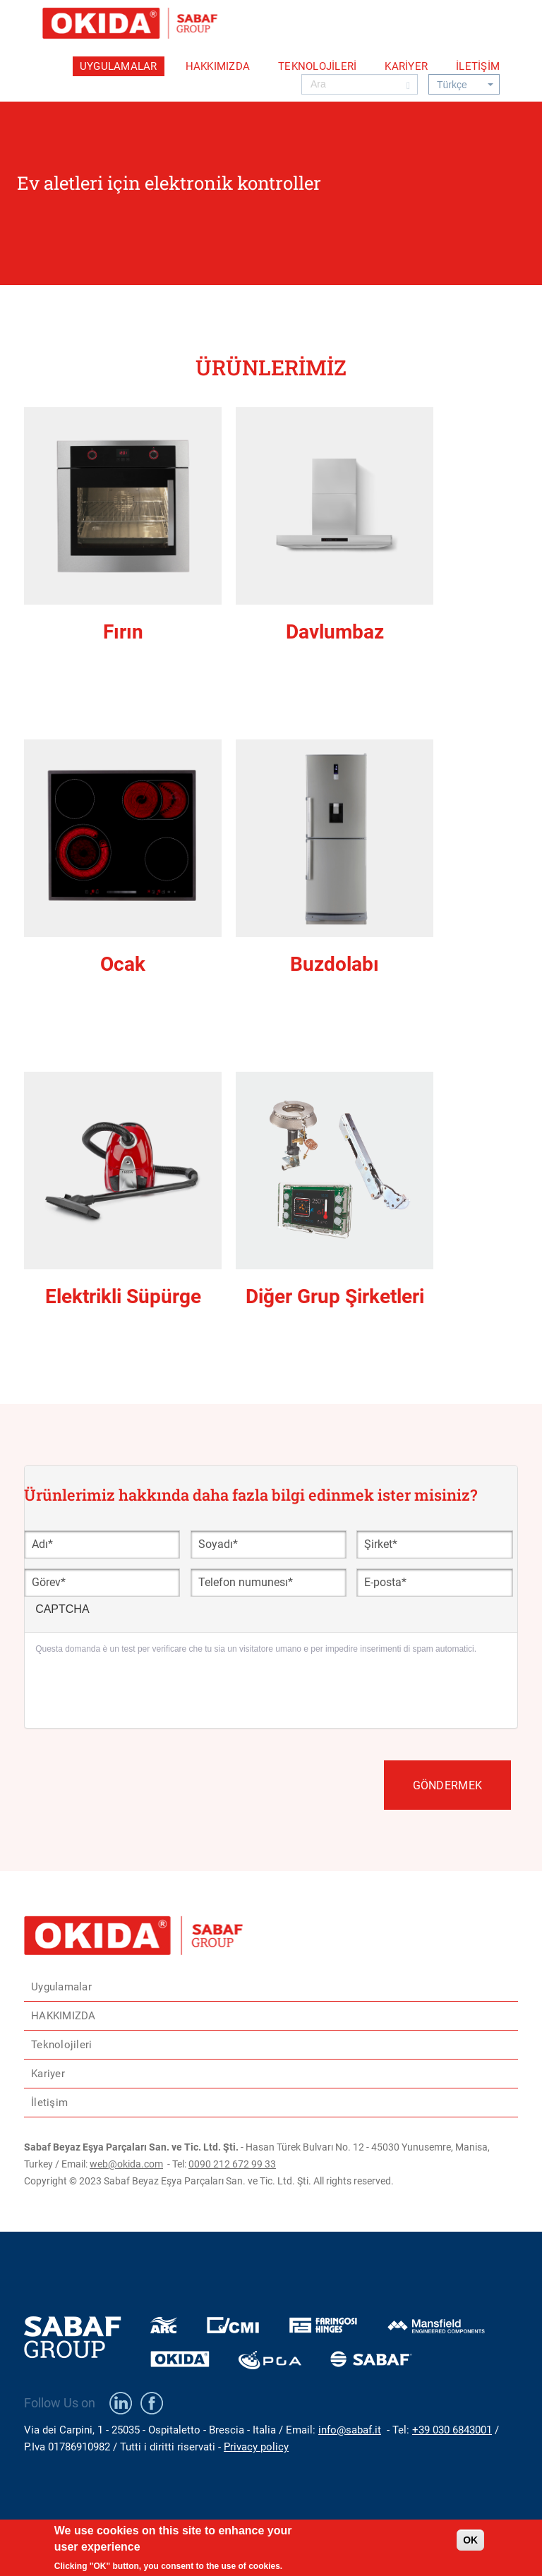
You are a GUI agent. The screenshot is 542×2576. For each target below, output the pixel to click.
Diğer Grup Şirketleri (335, 1296)
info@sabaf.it (349, 2430)
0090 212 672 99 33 (232, 2164)
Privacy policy (256, 2447)
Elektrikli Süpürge (123, 1296)
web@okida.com (126, 2164)
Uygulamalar (118, 66)
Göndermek (447, 1785)
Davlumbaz (335, 631)
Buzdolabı (334, 964)
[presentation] (142, 1689)
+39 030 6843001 (452, 2430)
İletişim (478, 66)
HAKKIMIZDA (218, 66)
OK (470, 2540)
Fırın (123, 631)
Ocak (122, 964)
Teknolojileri (317, 66)
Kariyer (406, 66)
